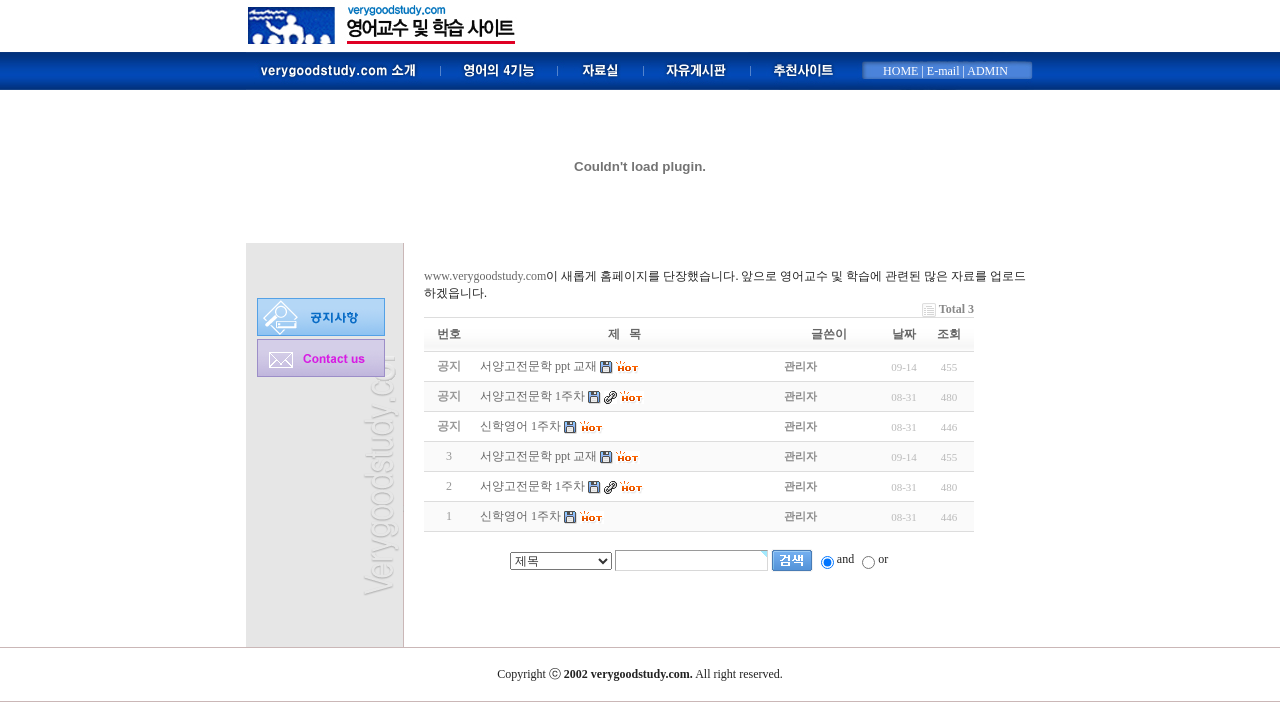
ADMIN (987, 71)
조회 (949, 334)
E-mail (943, 71)
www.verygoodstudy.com (485, 276)
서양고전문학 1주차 (532, 486)
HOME (900, 71)
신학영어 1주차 (520, 516)
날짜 (904, 334)
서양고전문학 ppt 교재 (538, 456)
